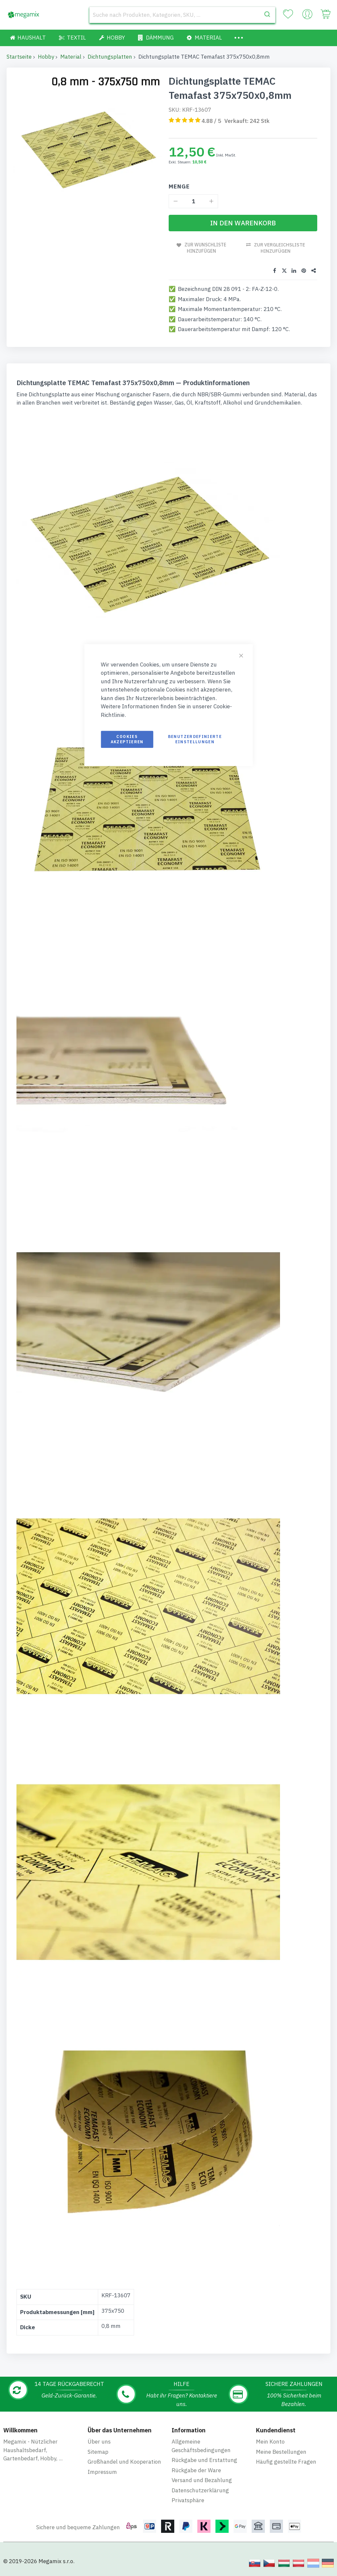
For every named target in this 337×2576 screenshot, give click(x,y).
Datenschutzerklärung (200, 2490)
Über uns (99, 2441)
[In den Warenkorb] (243, 223)
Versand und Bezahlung (202, 2480)
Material (70, 56)
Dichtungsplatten (110, 56)
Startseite (19, 56)
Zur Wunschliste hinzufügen (205, 248)
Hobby (46, 56)
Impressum (102, 2472)
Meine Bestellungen (281, 2451)
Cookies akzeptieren (127, 739)
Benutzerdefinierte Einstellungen (195, 739)
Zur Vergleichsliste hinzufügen (279, 248)
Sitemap (98, 2451)
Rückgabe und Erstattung (204, 2460)
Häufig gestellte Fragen (286, 2461)
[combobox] (182, 15)
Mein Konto (270, 2441)
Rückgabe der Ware (196, 2470)
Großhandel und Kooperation (124, 2461)
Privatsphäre (188, 2500)
